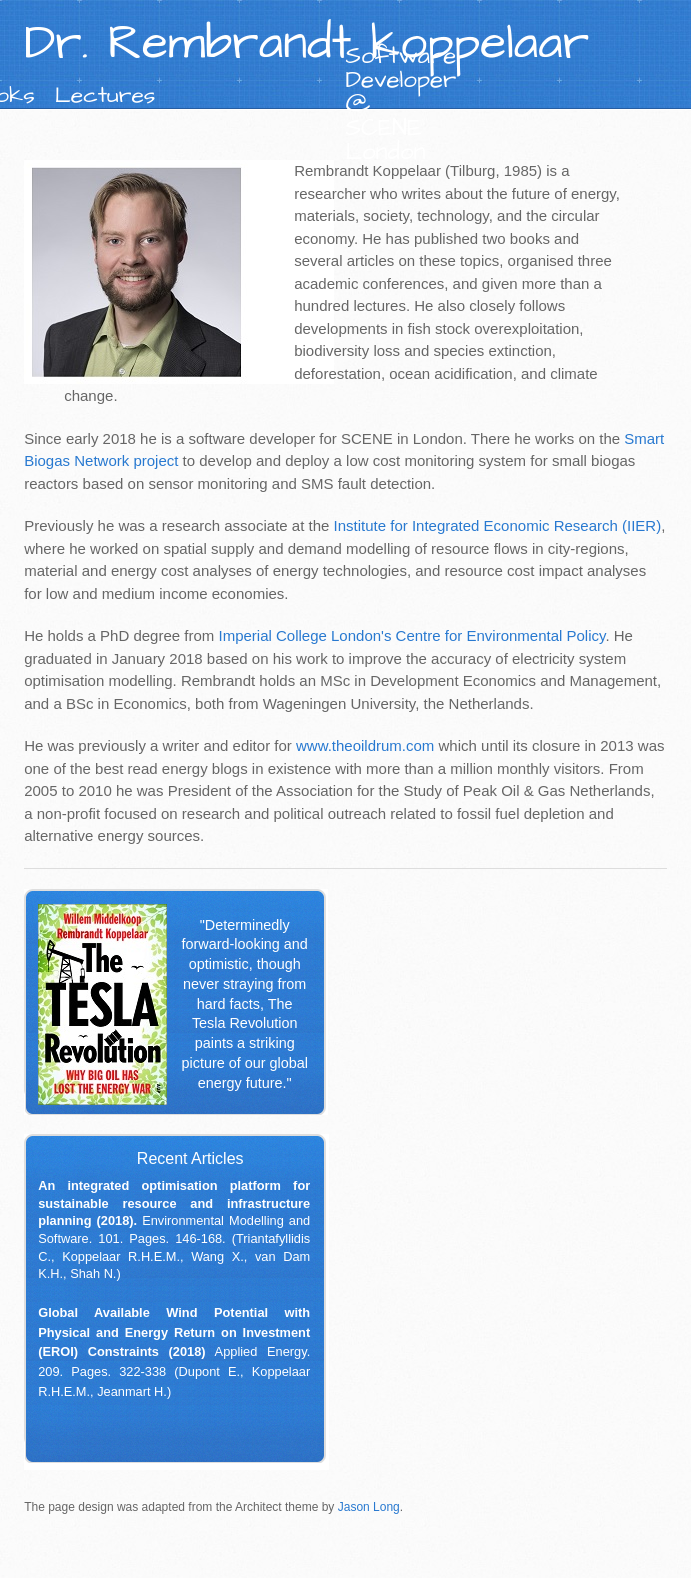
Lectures (105, 95)
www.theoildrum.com (365, 745)
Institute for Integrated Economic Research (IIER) (498, 525)
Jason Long (369, 1507)
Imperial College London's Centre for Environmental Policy (411, 635)
